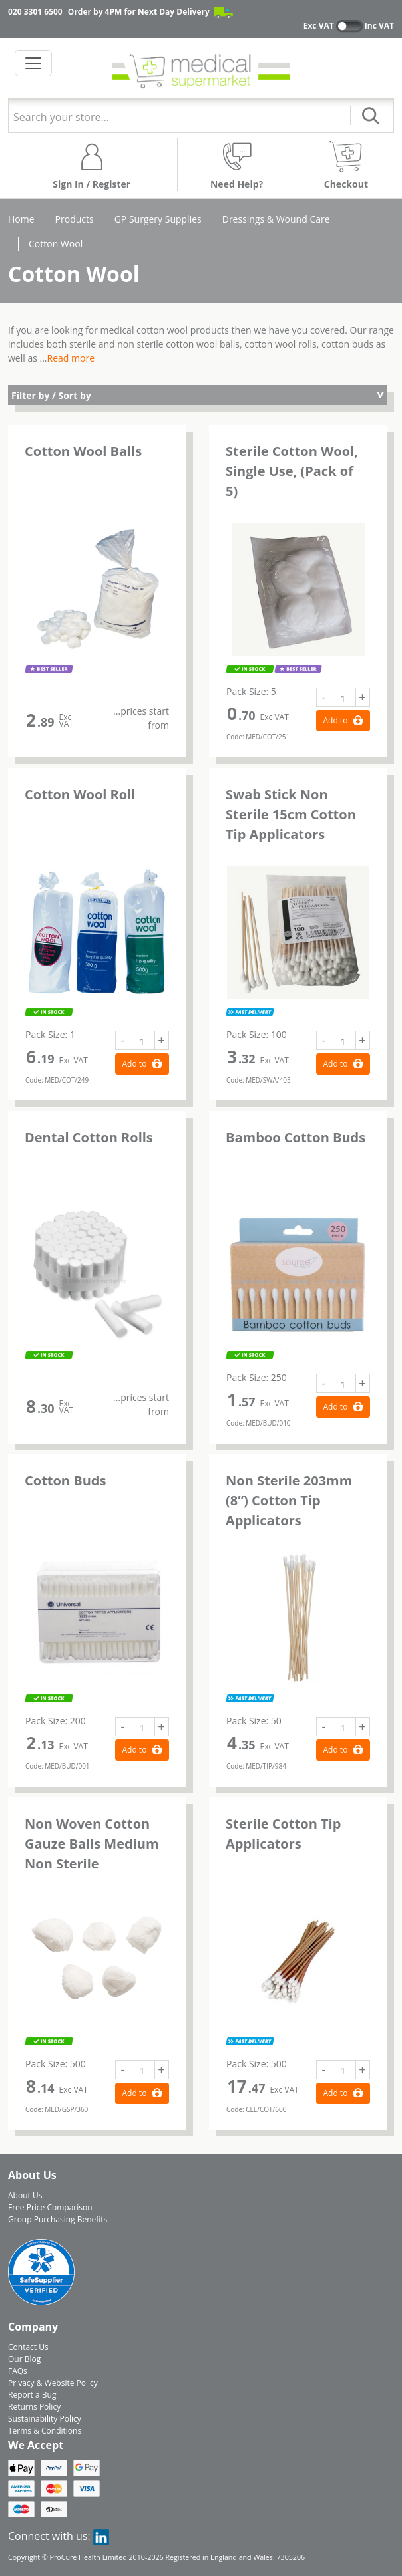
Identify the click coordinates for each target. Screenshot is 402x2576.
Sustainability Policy (44, 2418)
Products (74, 219)
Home (21, 219)
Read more (71, 358)
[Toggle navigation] (33, 63)
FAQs (17, 2371)
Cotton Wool (56, 243)
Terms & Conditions (44, 2430)
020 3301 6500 (35, 11)
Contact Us (28, 2347)
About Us (25, 2195)
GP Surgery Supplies (158, 219)
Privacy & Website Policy (53, 2382)
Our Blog (24, 2359)
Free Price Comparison (50, 2207)
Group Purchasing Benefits (57, 2219)
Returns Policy (34, 2406)
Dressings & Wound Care (276, 219)
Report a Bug (32, 2394)
